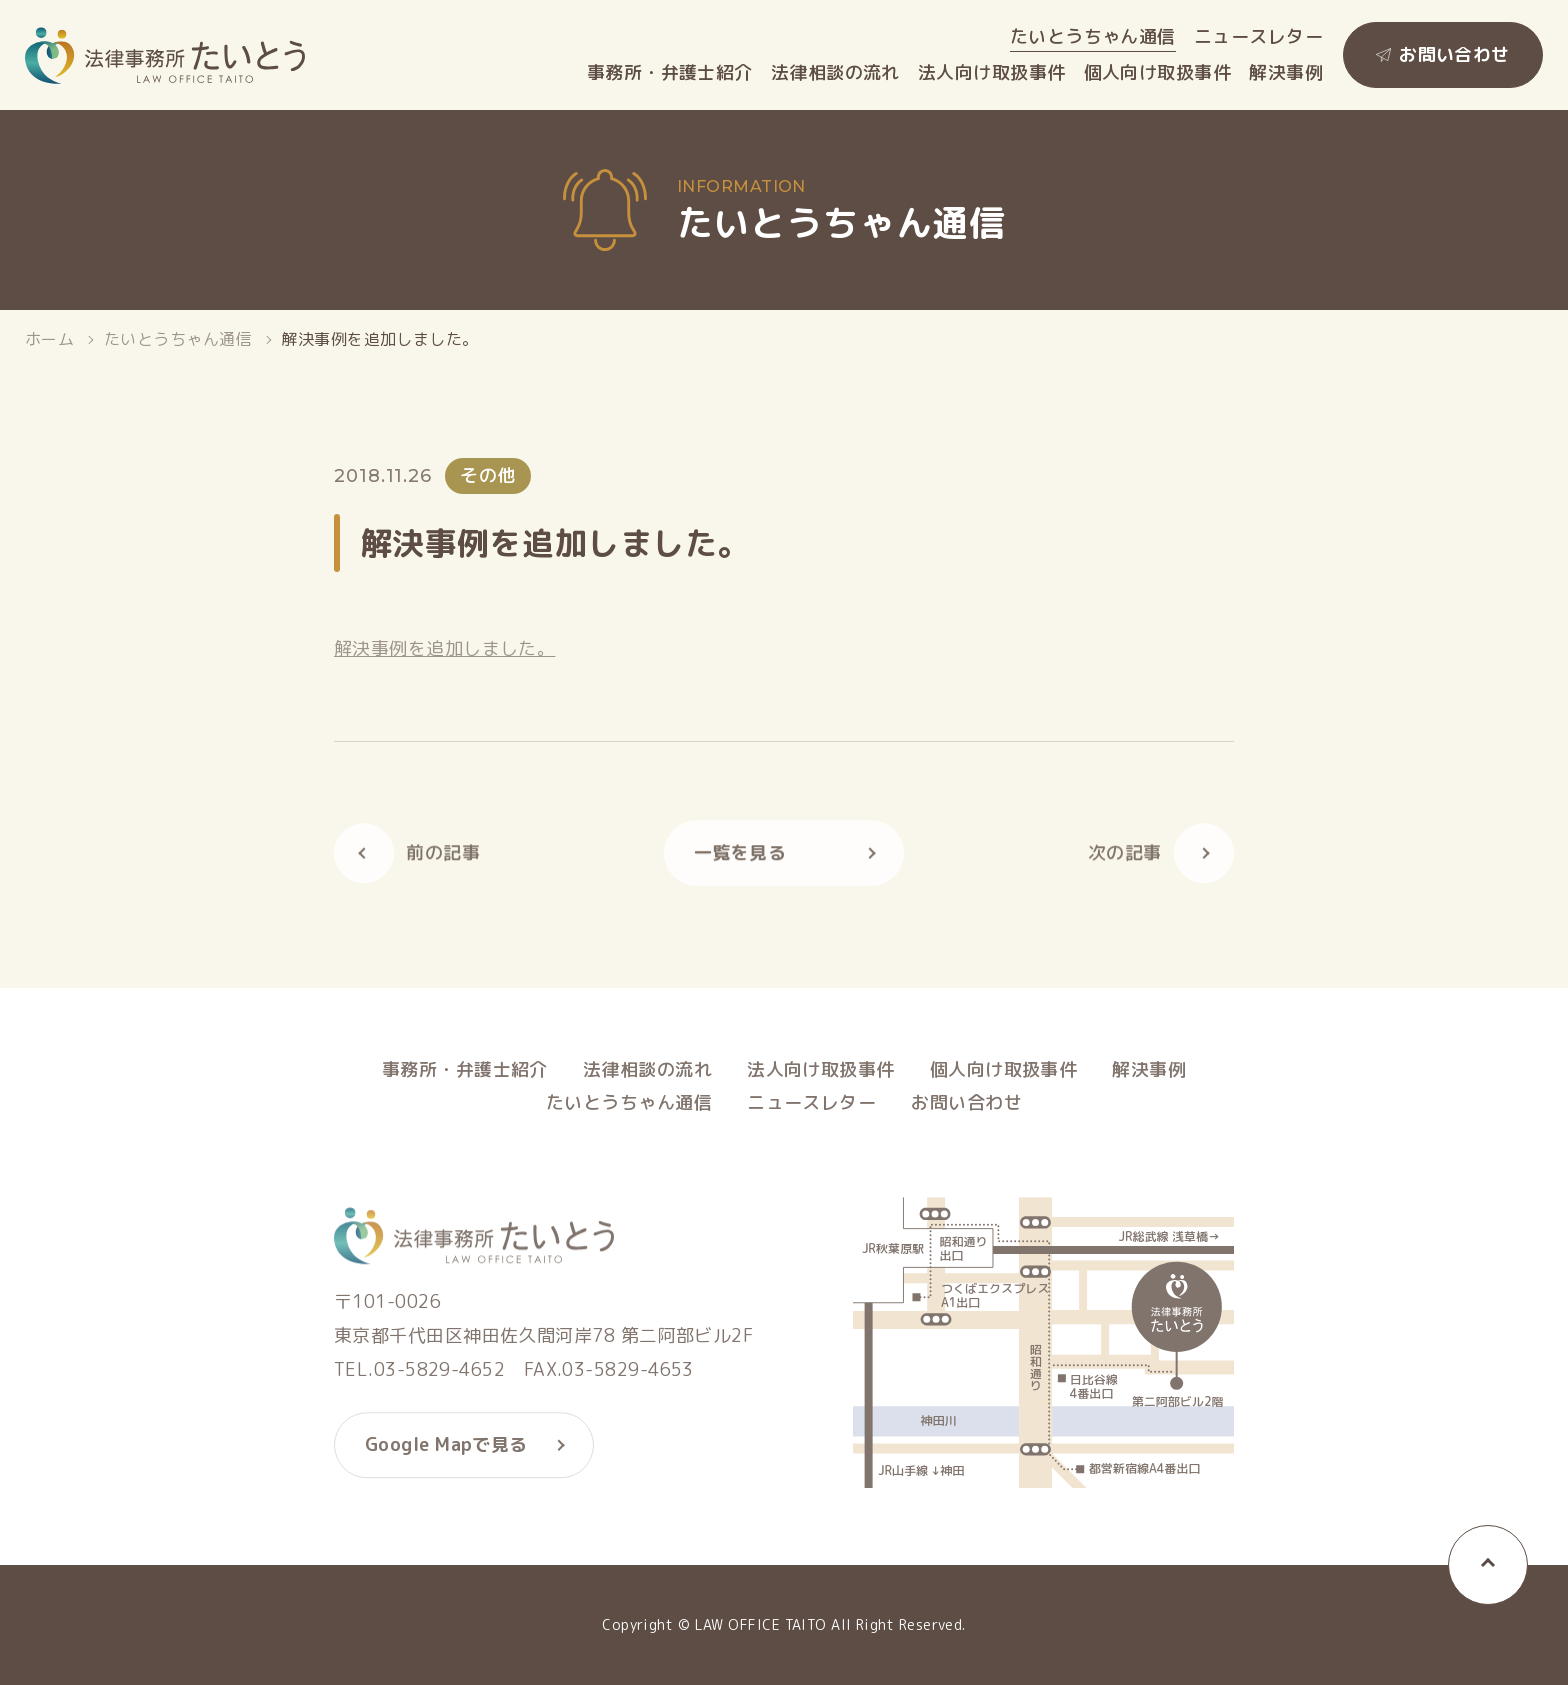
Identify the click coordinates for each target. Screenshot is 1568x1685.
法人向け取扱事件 (992, 73)
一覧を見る (740, 858)
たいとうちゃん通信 (1093, 37)
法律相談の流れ (835, 73)
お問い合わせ (1454, 54)
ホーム (49, 339)
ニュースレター (1258, 37)
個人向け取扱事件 (1158, 73)
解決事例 (1286, 73)
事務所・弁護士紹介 (670, 73)
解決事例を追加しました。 (444, 648)
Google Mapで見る (446, 1451)
